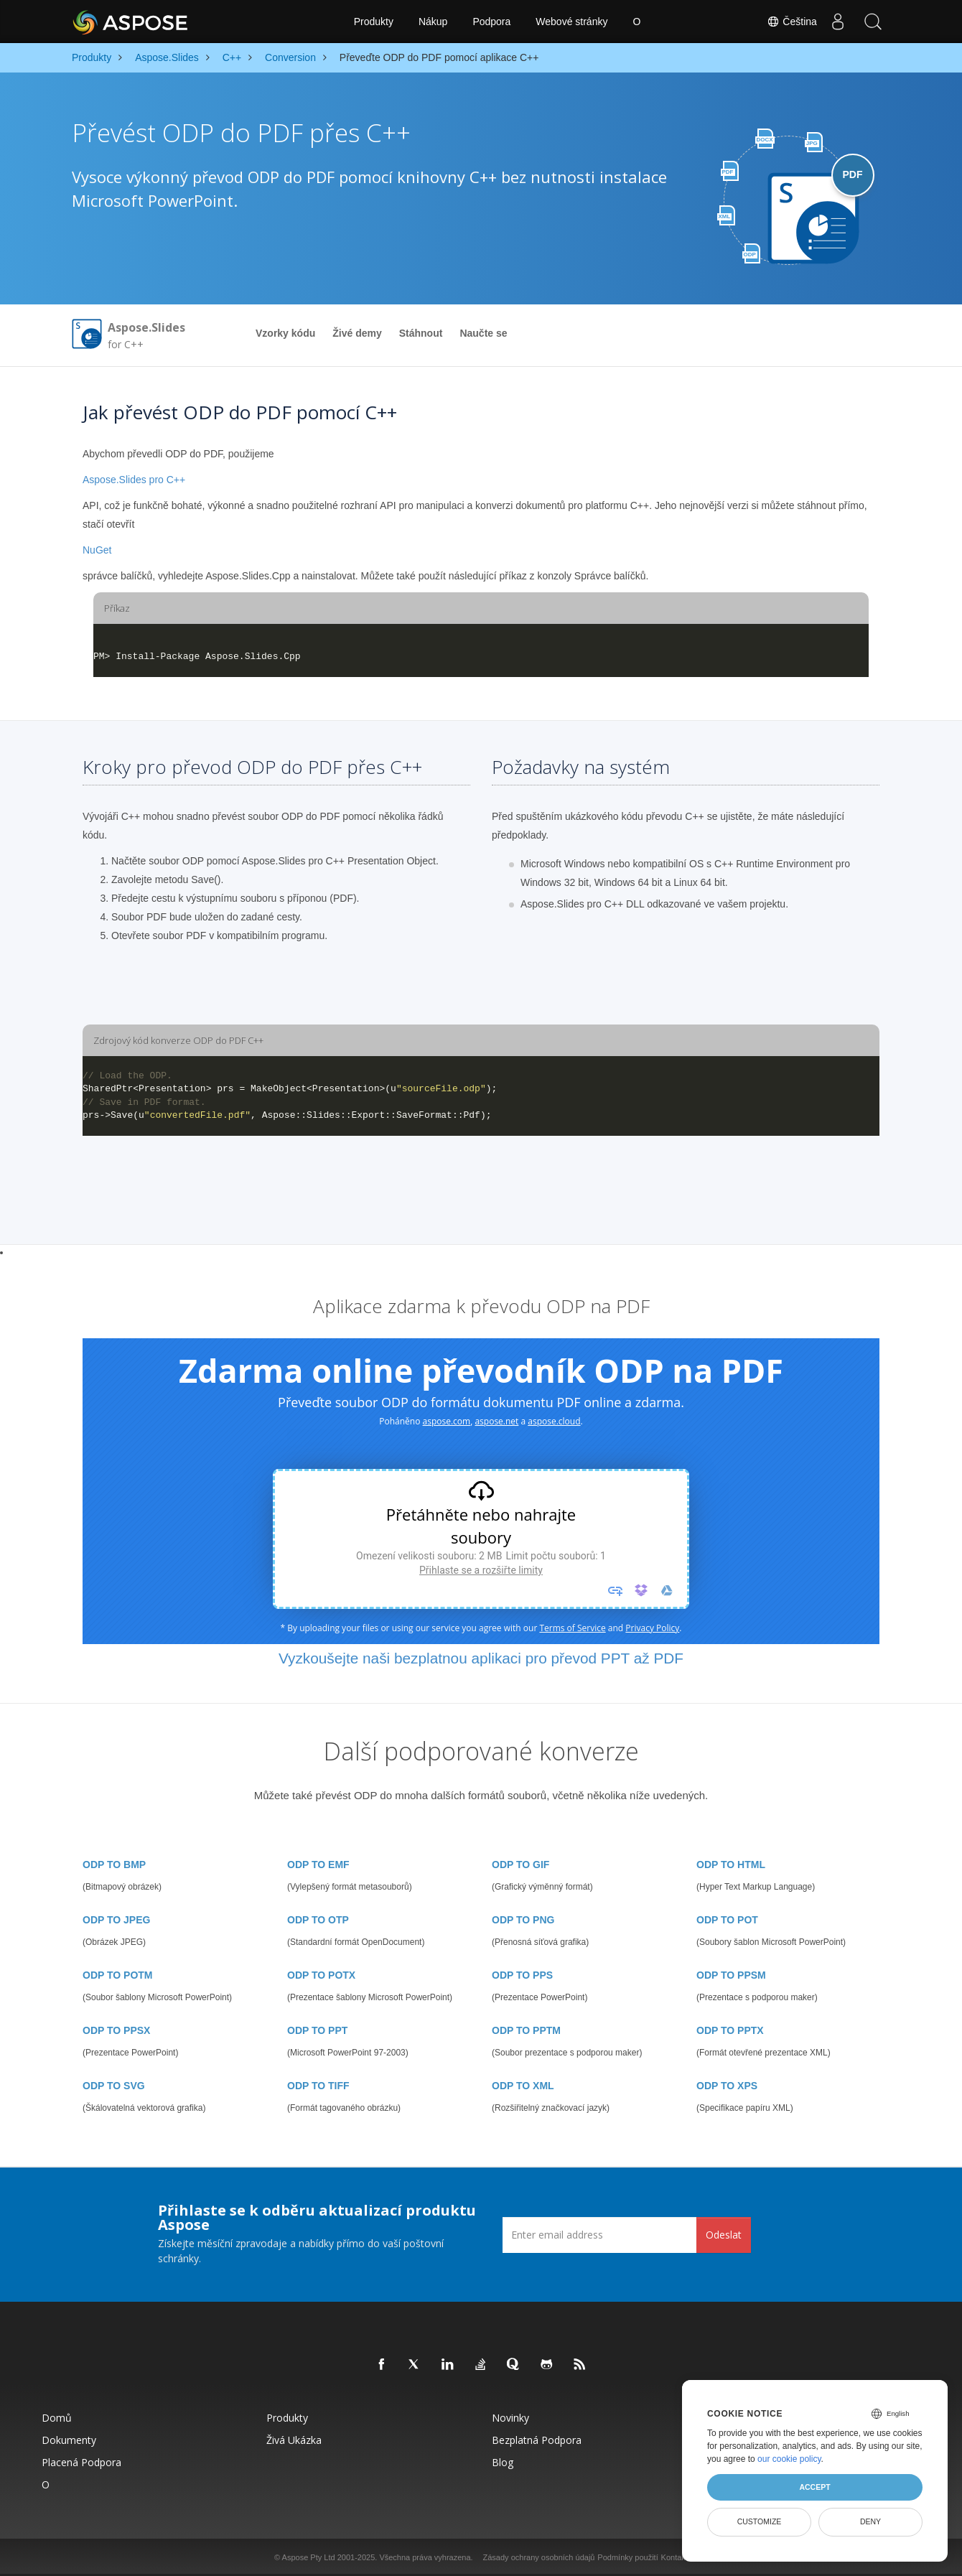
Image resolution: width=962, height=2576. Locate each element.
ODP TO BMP (114, 1864)
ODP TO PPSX (116, 2030)
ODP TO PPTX (730, 2030)
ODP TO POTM (118, 1975)
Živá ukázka (294, 2440)
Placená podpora (81, 2462)
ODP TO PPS (522, 1975)
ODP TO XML (523, 2085)
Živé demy (356, 333)
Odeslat (724, 2234)
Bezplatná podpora (537, 2440)
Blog (502, 2462)
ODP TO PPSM (731, 1975)
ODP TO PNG (523, 1920)
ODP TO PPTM (526, 2030)
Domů (57, 2418)
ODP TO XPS (726, 2085)
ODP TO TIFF (318, 2085)
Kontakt (674, 2557)
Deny (870, 2521)
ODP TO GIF (520, 1864)
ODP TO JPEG (116, 1920)
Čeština (790, 21)
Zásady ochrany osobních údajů (539, 2557)
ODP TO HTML (730, 1864)
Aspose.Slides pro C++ (134, 479)
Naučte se (483, 333)
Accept (814, 2487)
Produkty (373, 21)
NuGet (97, 550)
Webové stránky (571, 21)
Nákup (433, 21)
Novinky (510, 2418)
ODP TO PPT (317, 2030)
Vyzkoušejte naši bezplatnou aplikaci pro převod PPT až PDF (481, 1658)
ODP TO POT (727, 1920)
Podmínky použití (627, 2557)
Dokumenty (69, 2440)
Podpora (491, 21)
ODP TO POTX (321, 1975)
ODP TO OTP (318, 1920)
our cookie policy (789, 2459)
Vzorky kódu (285, 333)
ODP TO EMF (318, 1864)
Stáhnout (421, 333)
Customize (759, 2521)
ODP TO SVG (114, 2085)
